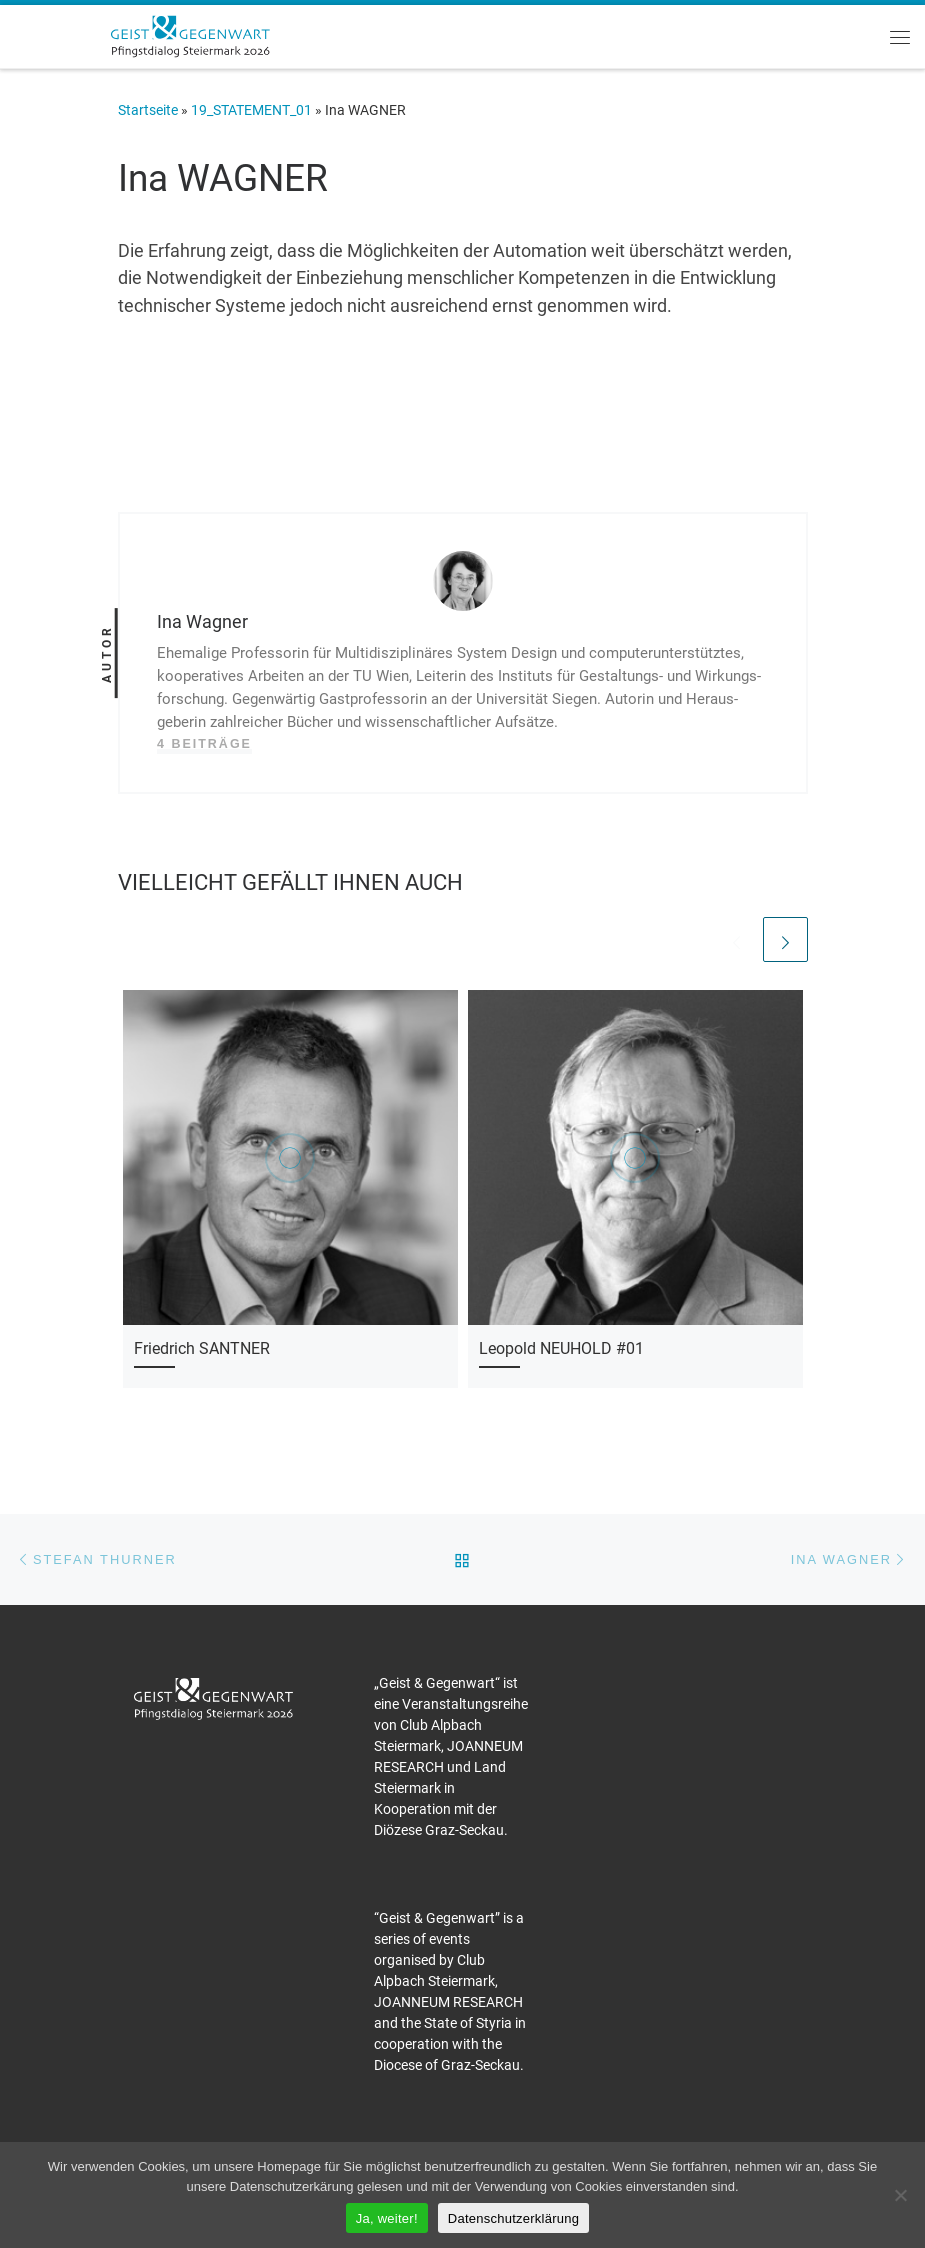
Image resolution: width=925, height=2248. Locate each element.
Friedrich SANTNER (202, 1348)
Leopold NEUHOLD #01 (561, 1348)
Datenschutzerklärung (513, 2218)
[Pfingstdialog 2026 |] (190, 34)
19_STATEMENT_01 (251, 110)
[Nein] (900, 2195)
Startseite (148, 110)
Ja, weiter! (387, 2218)
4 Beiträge (204, 744)
